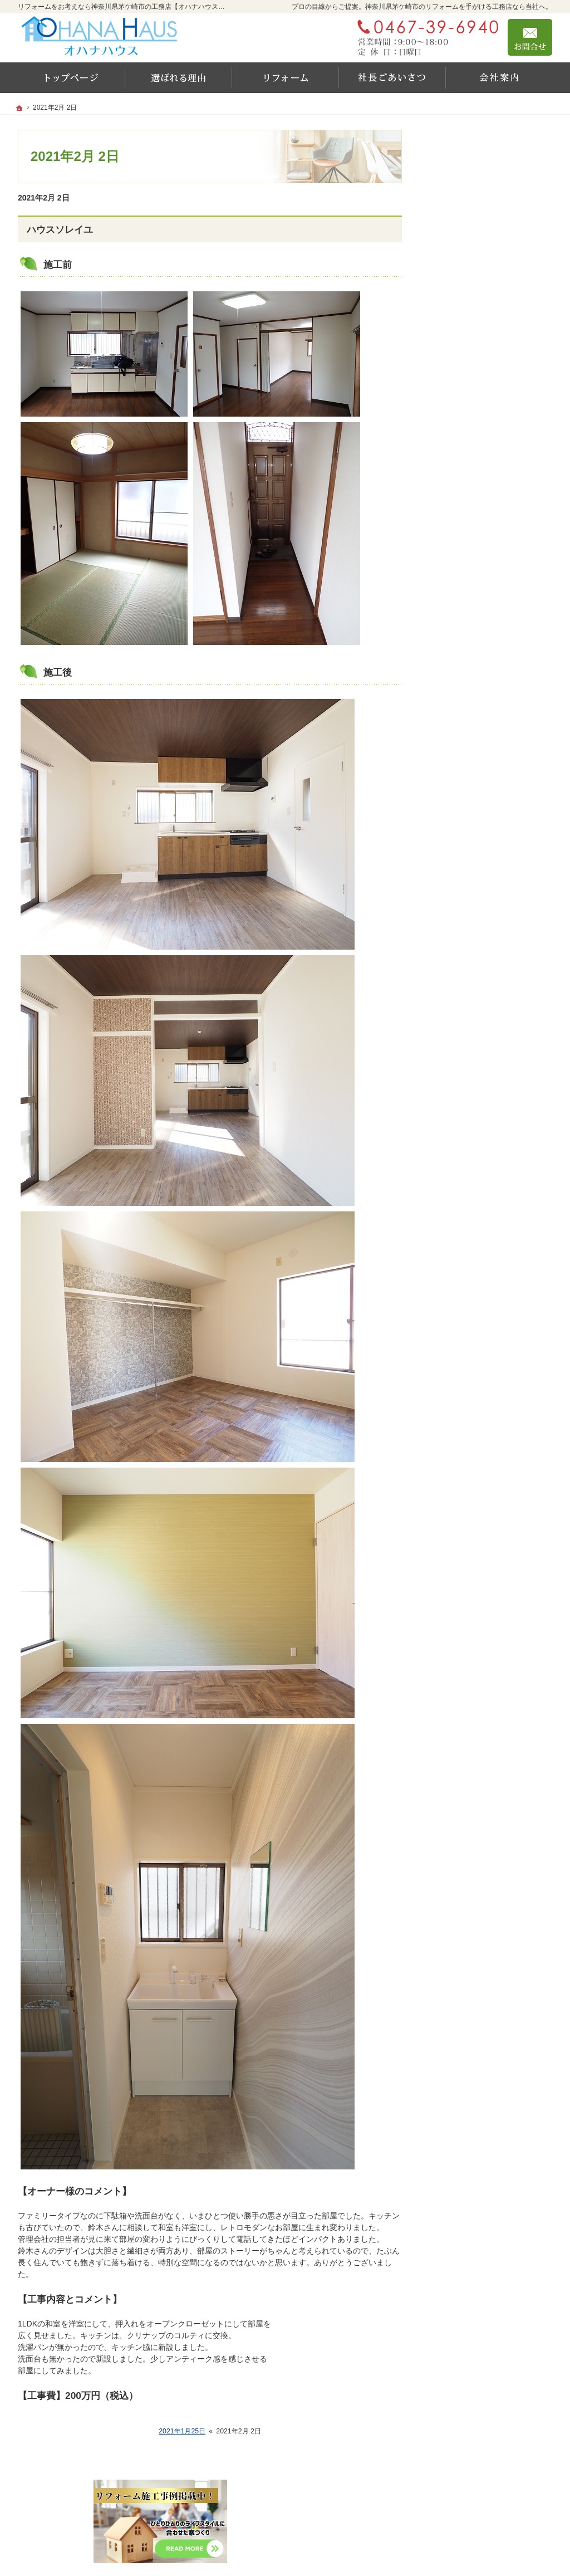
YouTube (451, 337)
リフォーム (455, 270)
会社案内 (452, 562)
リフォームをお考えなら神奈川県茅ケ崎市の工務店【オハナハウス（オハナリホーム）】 (358, 2552)
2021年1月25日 (182, 2431)
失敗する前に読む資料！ (479, 586)
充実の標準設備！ (467, 442)
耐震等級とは (459, 394)
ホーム (448, 246)
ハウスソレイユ (60, 229)
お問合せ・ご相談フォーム (485, 2507)
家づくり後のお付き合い (479, 538)
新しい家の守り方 (467, 466)
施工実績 (457, 292)
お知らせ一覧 (459, 634)
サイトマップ (459, 682)
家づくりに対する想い (475, 514)
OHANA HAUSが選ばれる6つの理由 (491, 366)
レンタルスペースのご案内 (483, 418)
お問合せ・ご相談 (467, 610)
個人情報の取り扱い (471, 658)
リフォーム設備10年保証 (485, 314)
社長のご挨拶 (459, 490)
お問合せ (530, 37)
